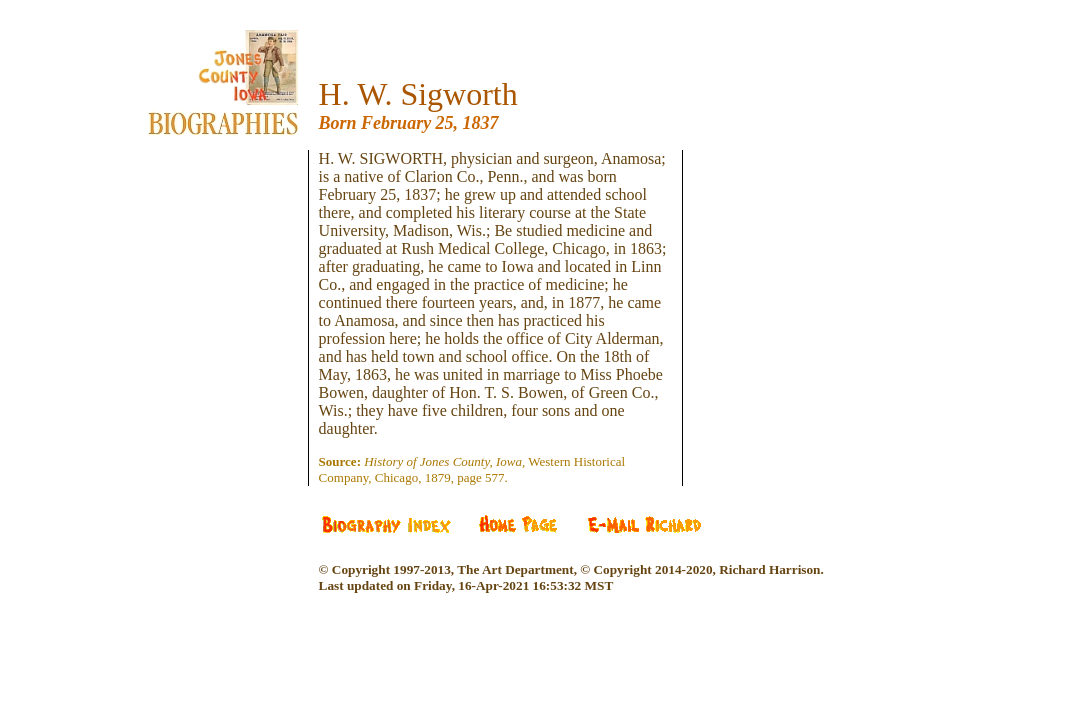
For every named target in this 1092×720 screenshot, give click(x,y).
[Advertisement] (238, 270)
